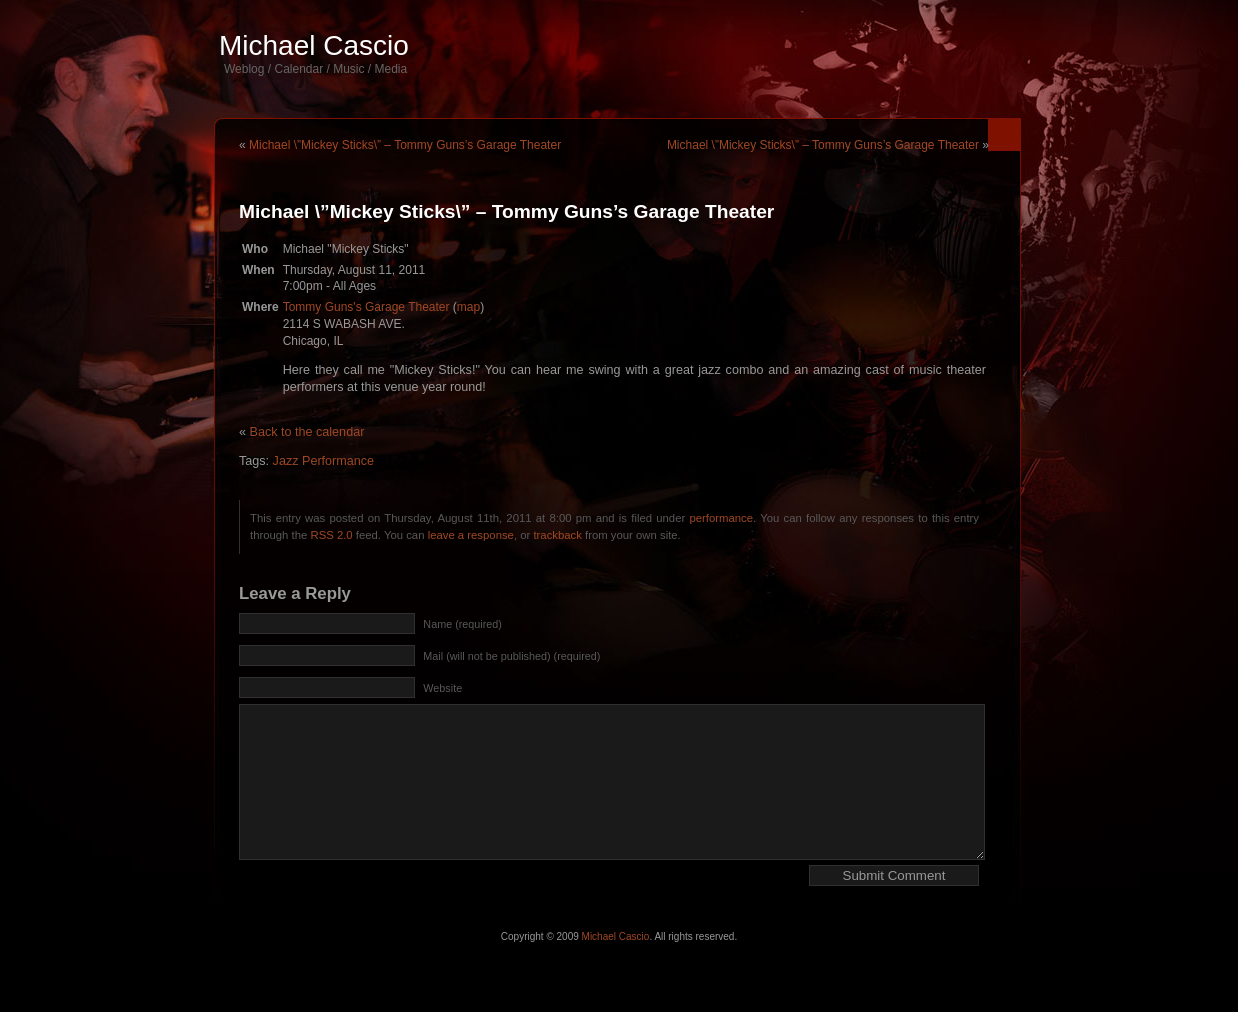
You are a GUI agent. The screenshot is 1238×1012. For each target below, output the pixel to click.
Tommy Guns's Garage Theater (366, 307)
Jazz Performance (324, 461)
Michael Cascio (314, 45)
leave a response (471, 535)
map (468, 307)
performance (721, 518)
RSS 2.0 (331, 535)
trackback (557, 535)
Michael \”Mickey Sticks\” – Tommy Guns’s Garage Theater (405, 145)
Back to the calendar (307, 432)
